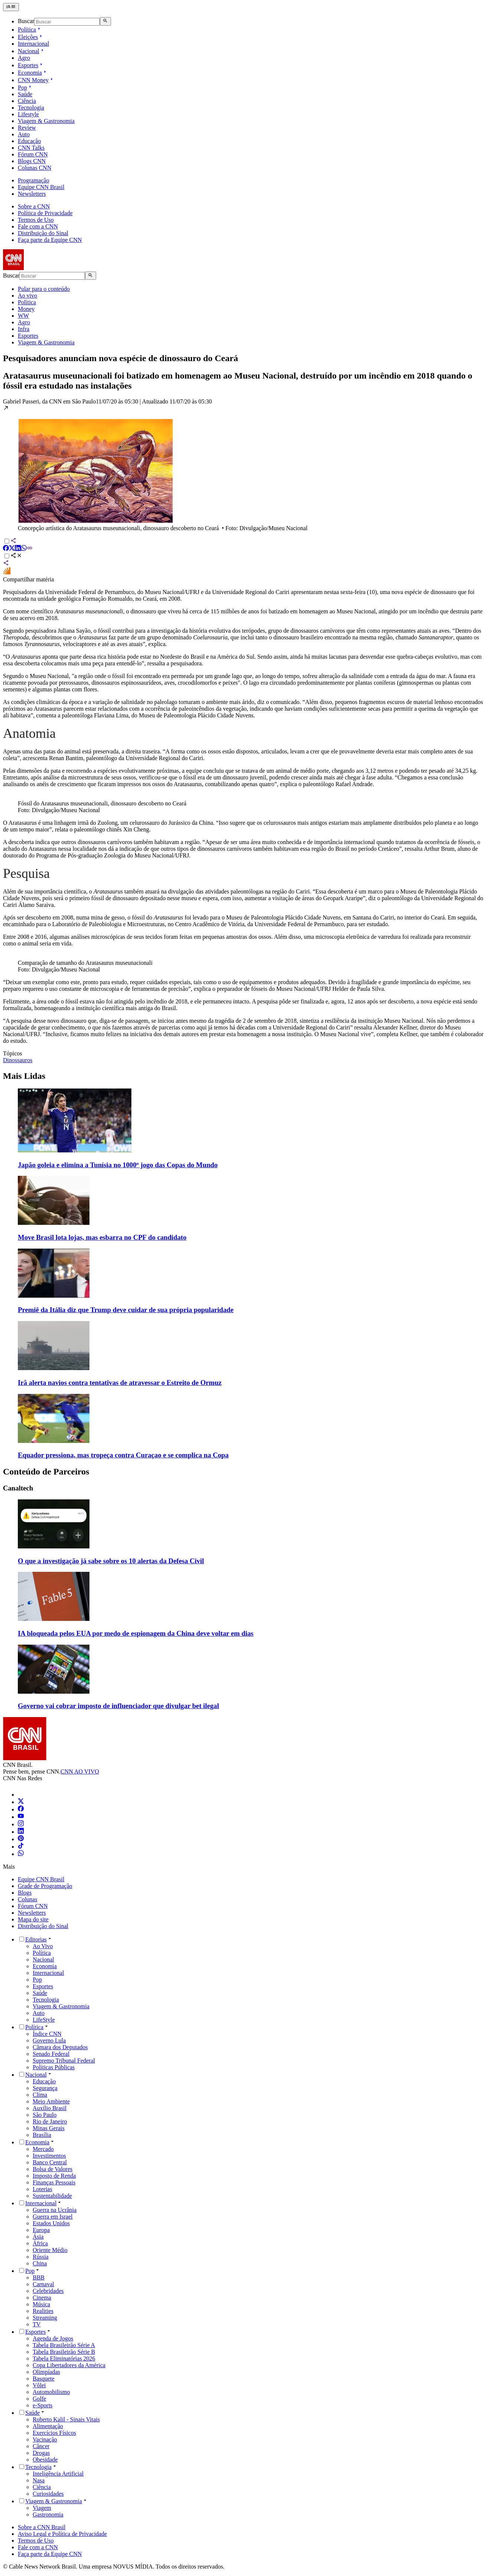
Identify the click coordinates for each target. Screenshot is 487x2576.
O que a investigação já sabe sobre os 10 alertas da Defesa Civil (111, 1561)
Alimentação (48, 2426)
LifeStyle (44, 2020)
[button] (243, 468)
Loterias (42, 2189)
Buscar (26, 21)
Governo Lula (49, 2040)
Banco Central (50, 2162)
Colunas (27, 1899)
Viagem (42, 2508)
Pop (37, 1979)
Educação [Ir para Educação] (29, 141)
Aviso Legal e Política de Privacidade (62, 2534)
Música (41, 2304)
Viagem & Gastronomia (46, 342)
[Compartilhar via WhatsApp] (24, 549)
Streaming (45, 2317)
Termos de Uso (36, 220)
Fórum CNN (33, 1906)
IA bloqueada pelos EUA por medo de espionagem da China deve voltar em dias (136, 1633)
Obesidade (45, 2459)
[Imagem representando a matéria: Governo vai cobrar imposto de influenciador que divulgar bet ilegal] (53, 1691)
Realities (43, 2311)
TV (36, 2324)
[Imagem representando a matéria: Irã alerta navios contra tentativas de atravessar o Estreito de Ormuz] (53, 1368)
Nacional (43, 1959)
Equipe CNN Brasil (41, 1879)
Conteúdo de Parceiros (46, 1471)
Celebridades (48, 2291)
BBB (39, 2277)
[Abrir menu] (11, 7)
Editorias (36, 1939)
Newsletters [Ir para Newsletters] (32, 194)
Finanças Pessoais (54, 2182)
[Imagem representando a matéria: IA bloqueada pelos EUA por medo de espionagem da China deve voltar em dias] (53, 1619)
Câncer (41, 2446)
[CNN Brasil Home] (43, 268)
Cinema (42, 2297)
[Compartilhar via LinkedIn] (18, 549)
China (40, 2263)
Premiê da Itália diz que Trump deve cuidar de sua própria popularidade (125, 1310)
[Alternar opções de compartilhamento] (6, 556)
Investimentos (49, 2155)
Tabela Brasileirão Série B (64, 2352)
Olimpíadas (46, 2372)
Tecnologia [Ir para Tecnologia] (31, 107)
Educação (44, 2081)
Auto (39, 2013)
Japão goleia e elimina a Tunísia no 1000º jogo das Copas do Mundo (118, 1165)
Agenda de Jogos (53, 2338)
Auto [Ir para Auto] (24, 134)
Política (27, 302)
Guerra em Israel (53, 2216)
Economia (45, 1966)
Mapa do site (33, 1919)
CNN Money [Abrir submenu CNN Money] (36, 80)
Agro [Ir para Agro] (24, 58)
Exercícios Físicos (54, 2433)
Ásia (38, 2236)
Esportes (28, 335)
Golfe (39, 2398)
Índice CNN (47, 2034)
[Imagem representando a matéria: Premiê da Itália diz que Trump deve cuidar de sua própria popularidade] (53, 1295)
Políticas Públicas (54, 2067)
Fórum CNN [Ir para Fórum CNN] (33, 154)
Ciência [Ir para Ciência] (27, 101)
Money (26, 309)
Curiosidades (48, 2494)
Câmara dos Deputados (60, 2047)
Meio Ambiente (51, 2101)
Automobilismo (51, 2392)
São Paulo (44, 2115)
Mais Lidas (24, 1076)
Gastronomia (48, 2514)
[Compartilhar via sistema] (6, 564)
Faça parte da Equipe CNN (50, 240)
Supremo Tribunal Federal (64, 2060)
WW (23, 315)
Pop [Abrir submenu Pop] (25, 87)
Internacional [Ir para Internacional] (33, 43)
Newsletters (32, 1913)
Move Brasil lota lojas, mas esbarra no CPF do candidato (102, 1237)
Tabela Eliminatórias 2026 (64, 2358)
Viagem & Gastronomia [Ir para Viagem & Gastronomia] (46, 121)
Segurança (45, 2088)
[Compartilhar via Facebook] (6, 549)
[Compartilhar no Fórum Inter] (6, 573)
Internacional (48, 1973)
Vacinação (45, 2439)
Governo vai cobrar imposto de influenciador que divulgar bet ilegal (118, 1706)
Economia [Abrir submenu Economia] (33, 72)
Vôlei (39, 2385)
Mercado (43, 2149)
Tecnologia (46, 1999)
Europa (41, 2230)
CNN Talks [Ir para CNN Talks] (31, 148)
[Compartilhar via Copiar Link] (30, 549)
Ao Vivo (43, 1946)
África (40, 2243)
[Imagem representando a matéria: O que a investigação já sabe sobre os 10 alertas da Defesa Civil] (53, 1546)
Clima (40, 2095)
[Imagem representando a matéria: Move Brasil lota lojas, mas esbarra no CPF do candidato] (53, 1223)
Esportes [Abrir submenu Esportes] (31, 65)
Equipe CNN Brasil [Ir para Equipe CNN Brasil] (41, 187)
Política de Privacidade (45, 213)
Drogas (41, 2453)
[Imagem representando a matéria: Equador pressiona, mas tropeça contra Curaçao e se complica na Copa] (53, 1441)
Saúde (40, 1993)
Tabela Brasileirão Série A (64, 2345)
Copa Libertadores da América (69, 2365)
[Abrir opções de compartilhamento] (16, 556)
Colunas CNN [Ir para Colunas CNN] (34, 168)
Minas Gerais (49, 2128)
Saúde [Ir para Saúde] (25, 94)
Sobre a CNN (34, 206)
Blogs (25, 1892)
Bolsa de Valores (52, 2169)
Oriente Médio (50, 2250)
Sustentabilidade (52, 2196)
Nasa (39, 2480)
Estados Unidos (51, 2223)
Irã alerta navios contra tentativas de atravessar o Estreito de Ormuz (120, 1382)
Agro (24, 322)
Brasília (42, 2135)
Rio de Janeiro (50, 2121)
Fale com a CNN (38, 226)
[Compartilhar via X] (12, 549)
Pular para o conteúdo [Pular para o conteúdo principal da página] (44, 289)
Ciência (42, 2487)
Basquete (44, 2378)
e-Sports (42, 2405)
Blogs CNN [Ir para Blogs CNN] (32, 161)
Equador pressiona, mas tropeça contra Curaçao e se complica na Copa (123, 1455)
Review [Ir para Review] (27, 127)
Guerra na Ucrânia (54, 2210)
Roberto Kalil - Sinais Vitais (66, 2419)
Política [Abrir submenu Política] (30, 29)
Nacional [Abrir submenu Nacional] (31, 51)
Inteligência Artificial (58, 2473)
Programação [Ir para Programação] (33, 180)
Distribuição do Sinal (43, 233)
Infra (23, 329)
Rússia (41, 2257)
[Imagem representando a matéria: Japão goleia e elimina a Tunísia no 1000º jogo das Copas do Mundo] (74, 1150)
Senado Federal (51, 2054)
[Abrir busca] (105, 21)
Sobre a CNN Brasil (41, 2527)
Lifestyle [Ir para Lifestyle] (28, 114)
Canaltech (18, 1488)
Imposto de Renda (54, 2176)
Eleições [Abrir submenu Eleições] (31, 37)
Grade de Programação (45, 1886)
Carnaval (43, 2284)
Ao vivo (27, 295)
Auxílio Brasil (49, 2108)
